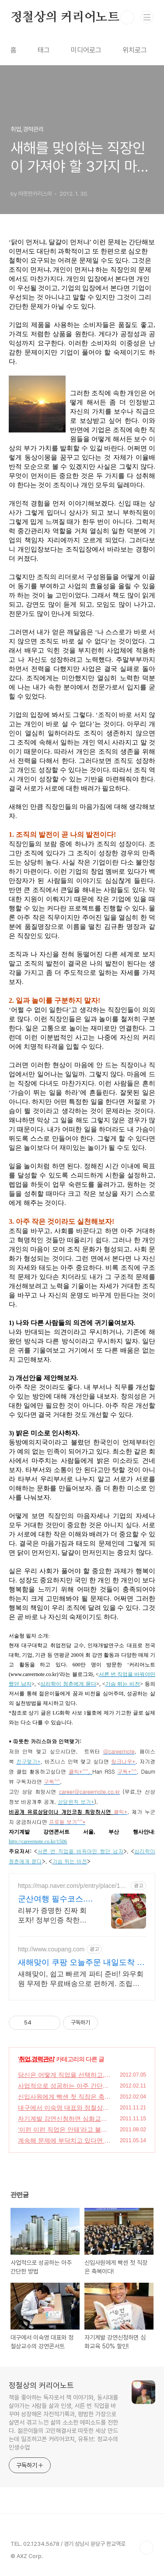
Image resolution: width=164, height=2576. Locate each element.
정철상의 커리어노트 (64, 17)
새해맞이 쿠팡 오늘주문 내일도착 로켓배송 (81, 1963)
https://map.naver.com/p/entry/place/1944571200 (72, 1886)
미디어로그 (86, 50)
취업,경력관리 (36, 2059)
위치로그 (134, 50)
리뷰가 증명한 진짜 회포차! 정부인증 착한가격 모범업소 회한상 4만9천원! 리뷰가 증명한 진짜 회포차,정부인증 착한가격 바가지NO (55, 1916)
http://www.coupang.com (51, 1949)
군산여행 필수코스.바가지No (55, 1899)
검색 (127, 17)
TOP (147, 2548)
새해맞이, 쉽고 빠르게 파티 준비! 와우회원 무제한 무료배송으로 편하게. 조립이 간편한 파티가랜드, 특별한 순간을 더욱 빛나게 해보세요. (80, 1979)
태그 (44, 50)
